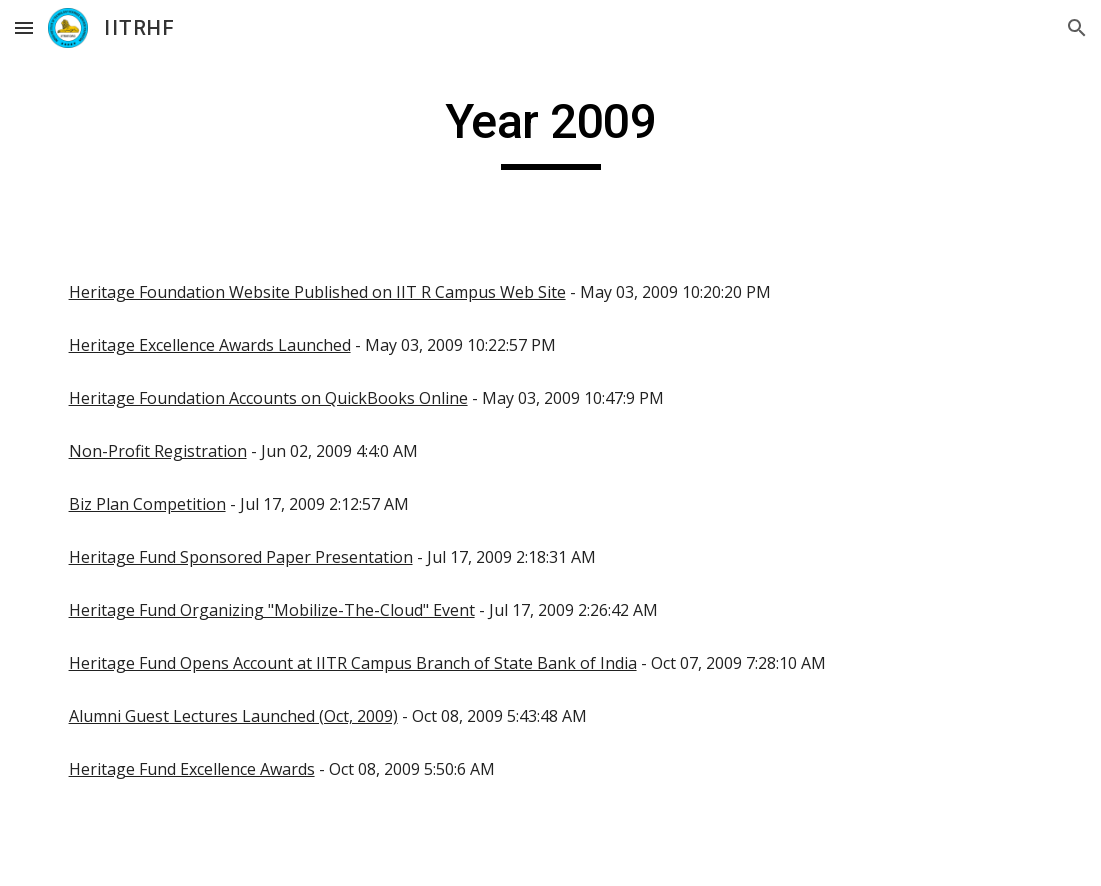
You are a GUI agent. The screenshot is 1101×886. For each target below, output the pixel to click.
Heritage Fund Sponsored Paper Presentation (241, 557)
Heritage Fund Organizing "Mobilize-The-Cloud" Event (272, 610)
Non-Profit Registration (158, 451)
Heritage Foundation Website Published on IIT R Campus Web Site (317, 292)
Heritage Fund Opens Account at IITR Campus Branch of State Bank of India (353, 663)
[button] (24, 27)
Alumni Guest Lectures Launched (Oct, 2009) (233, 716)
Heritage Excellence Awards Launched (210, 345)
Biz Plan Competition (147, 504)
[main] (550, 131)
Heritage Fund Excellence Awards (192, 769)
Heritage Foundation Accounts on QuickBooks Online (268, 398)
